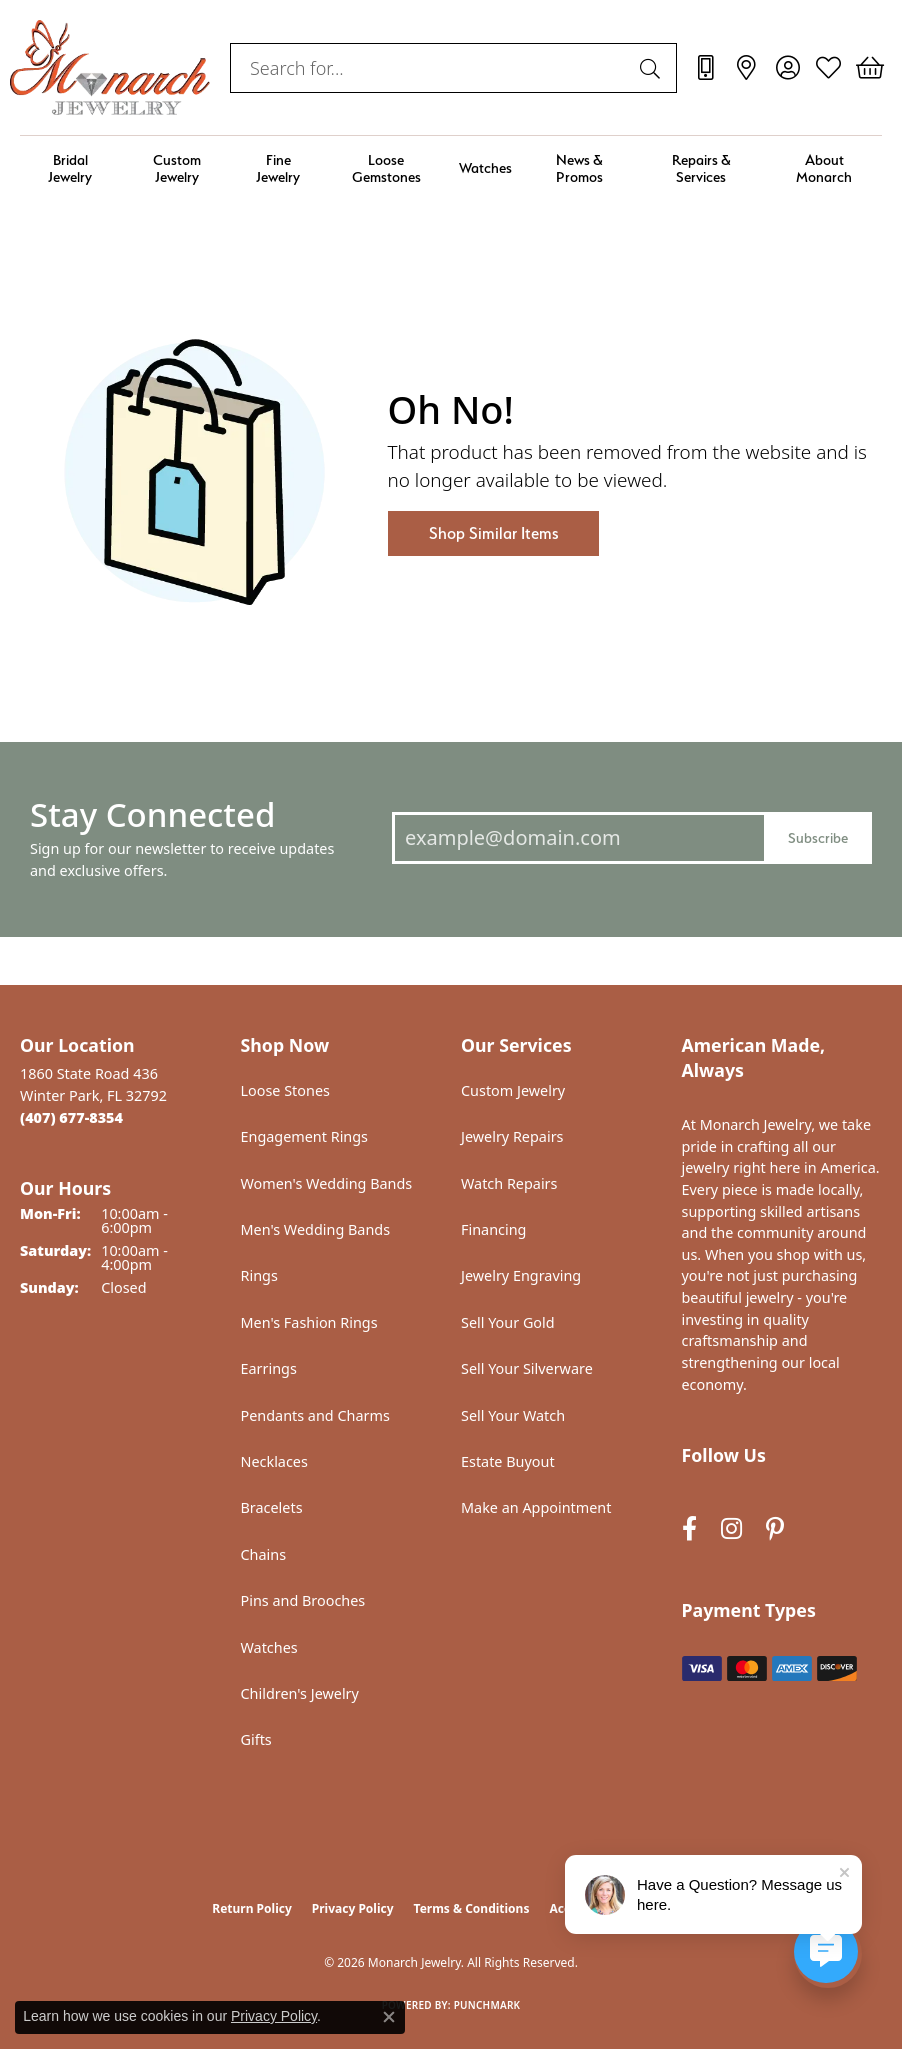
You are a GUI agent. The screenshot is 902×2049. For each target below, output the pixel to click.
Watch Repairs (509, 1183)
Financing (493, 1229)
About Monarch (824, 168)
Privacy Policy (353, 1908)
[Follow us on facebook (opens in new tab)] (689, 1529)
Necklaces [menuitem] (274, 1461)
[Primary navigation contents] (451, 168)
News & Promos (579, 168)
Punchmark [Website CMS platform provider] (487, 2005)
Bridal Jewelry (70, 168)
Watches (485, 167)
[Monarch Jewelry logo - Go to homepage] (110, 67)
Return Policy (252, 1908)
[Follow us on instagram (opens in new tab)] (731, 1529)
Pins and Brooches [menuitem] (303, 1600)
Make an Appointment (536, 1507)
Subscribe (818, 837)
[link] (705, 68)
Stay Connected (152, 814)
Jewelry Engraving (521, 1275)
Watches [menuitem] (269, 1647)
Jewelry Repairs (512, 1136)
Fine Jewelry (278, 168)
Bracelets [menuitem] (272, 1507)
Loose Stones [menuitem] (285, 1090)
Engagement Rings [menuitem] (305, 1136)
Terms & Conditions (472, 1908)
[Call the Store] (71, 1117)
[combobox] (430, 68)
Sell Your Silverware (527, 1368)
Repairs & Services (701, 168)
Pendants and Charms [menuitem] (315, 1415)
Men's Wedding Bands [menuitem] (316, 1229)
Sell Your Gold (508, 1322)
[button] (787, 68)
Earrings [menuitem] (269, 1368)
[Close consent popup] (389, 2017)
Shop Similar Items (493, 533)
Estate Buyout (508, 1461)
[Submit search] (653, 68)
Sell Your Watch (513, 1415)
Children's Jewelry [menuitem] (300, 1693)
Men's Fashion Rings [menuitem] (309, 1322)
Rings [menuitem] (259, 1275)
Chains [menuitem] (264, 1554)
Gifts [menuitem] (256, 1739)
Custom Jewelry (177, 168)
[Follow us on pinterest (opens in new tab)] (775, 1529)
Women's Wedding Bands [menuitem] (327, 1183)
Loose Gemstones (386, 168)
